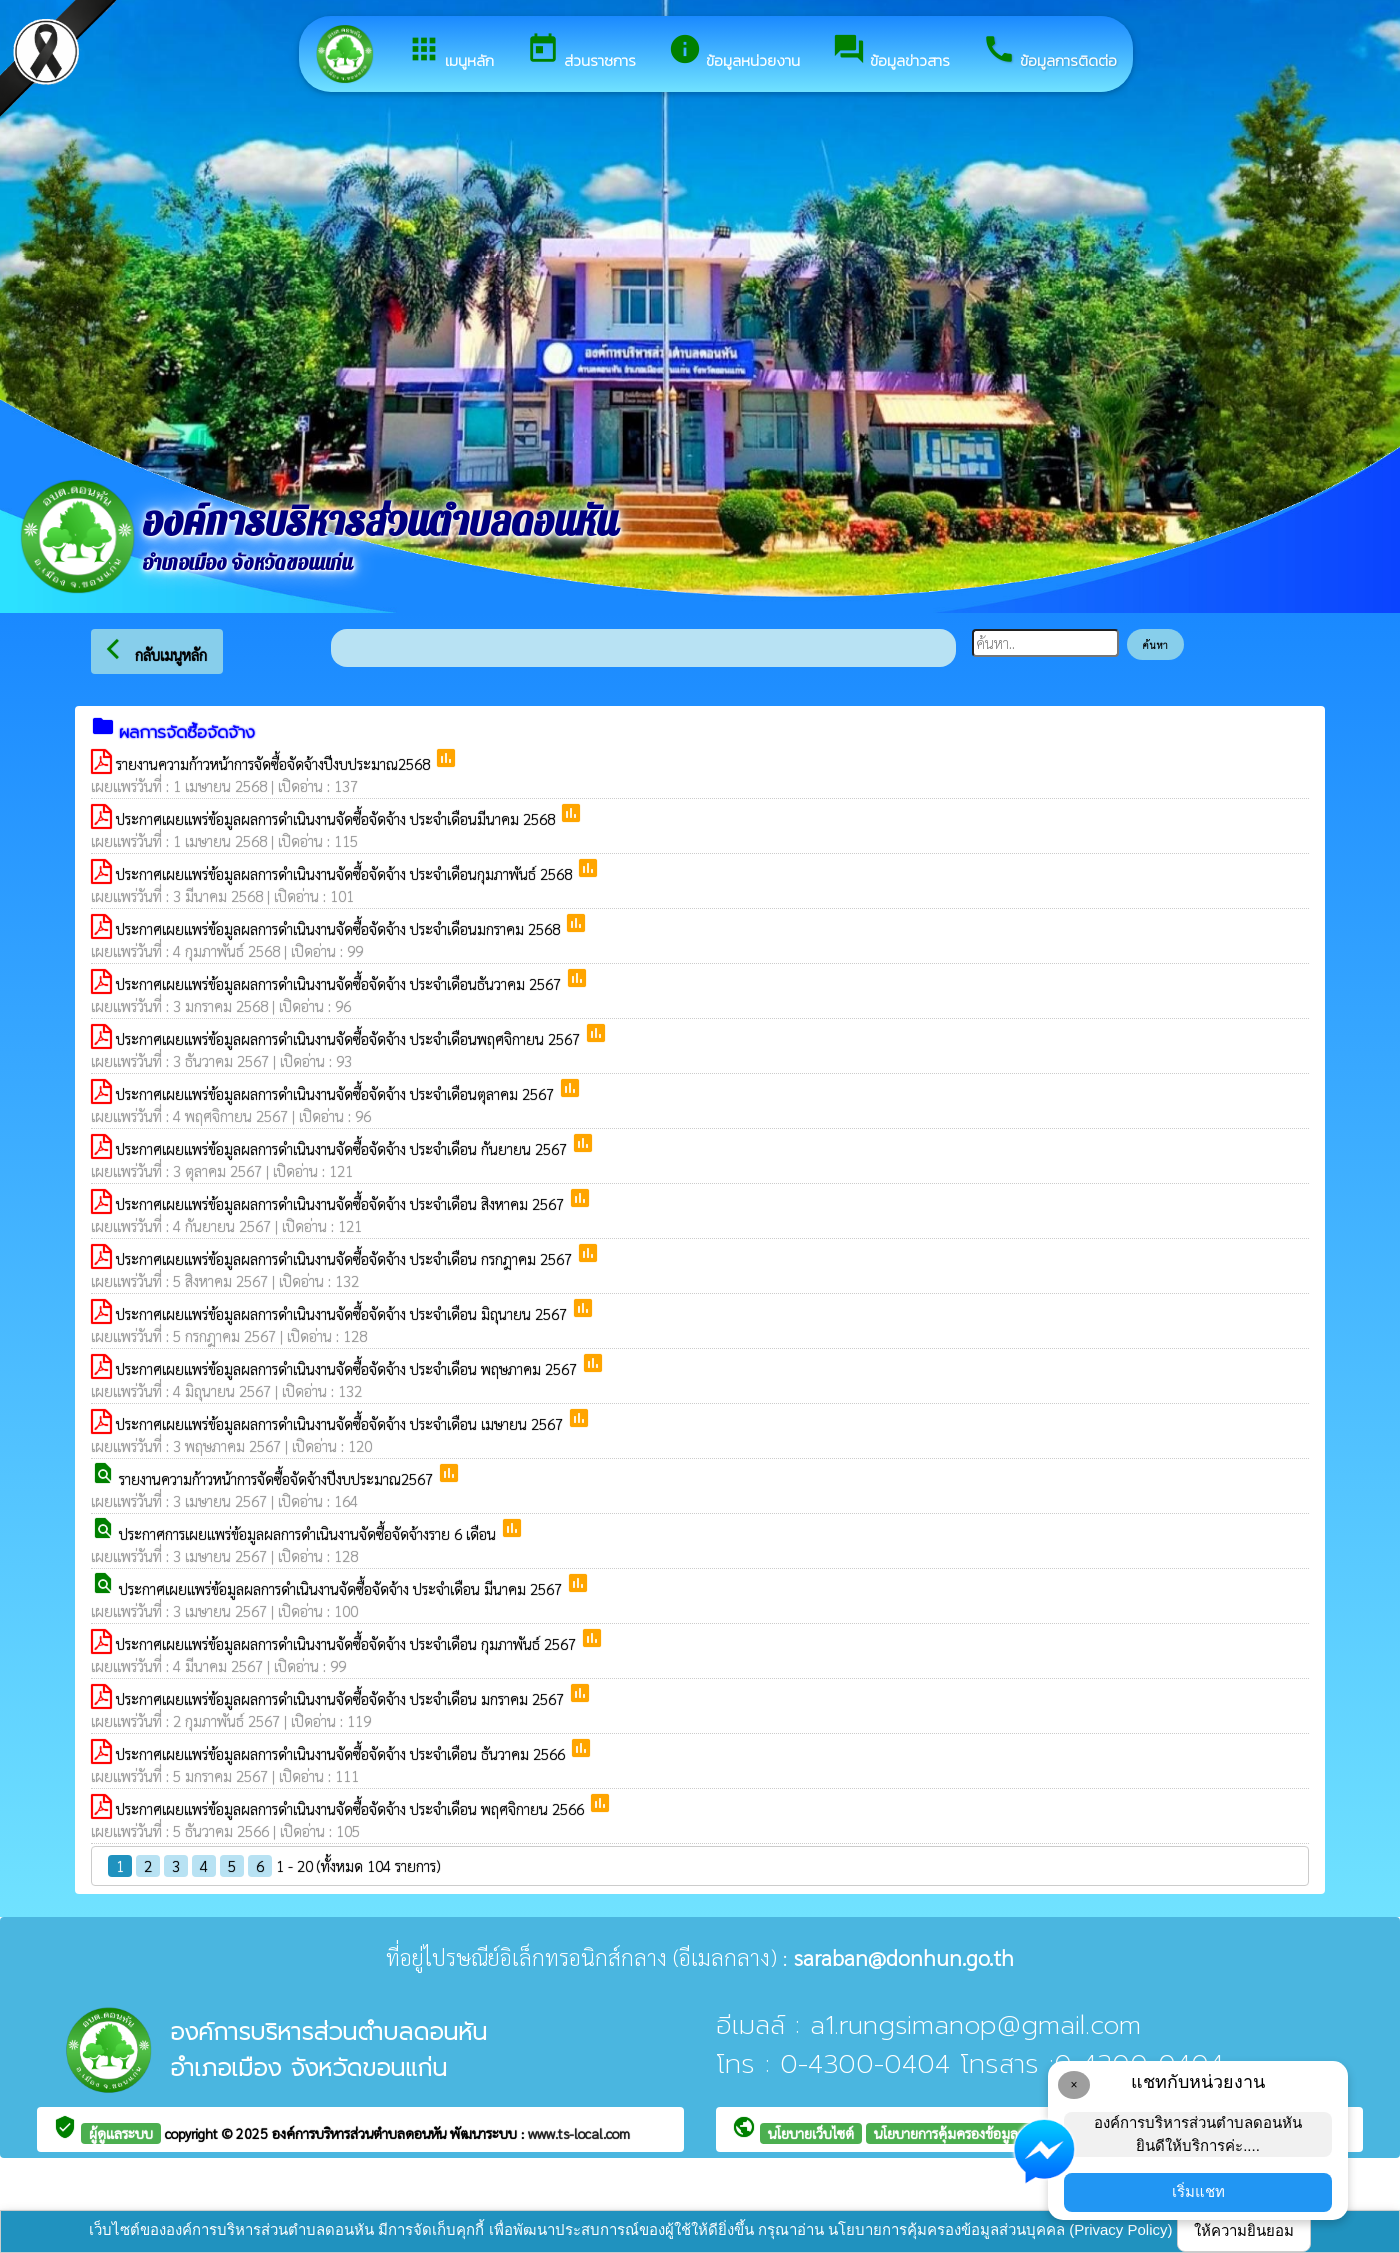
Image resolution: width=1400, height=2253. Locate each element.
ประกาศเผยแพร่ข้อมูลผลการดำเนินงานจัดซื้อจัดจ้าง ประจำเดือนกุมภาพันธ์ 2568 (346, 873)
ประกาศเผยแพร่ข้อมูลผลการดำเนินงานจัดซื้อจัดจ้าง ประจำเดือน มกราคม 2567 (342, 1698)
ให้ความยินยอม (1244, 2230)
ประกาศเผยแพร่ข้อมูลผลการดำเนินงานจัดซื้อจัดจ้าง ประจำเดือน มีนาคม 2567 (342, 1588)
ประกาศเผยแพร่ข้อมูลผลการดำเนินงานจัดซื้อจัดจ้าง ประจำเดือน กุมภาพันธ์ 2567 (348, 1643)
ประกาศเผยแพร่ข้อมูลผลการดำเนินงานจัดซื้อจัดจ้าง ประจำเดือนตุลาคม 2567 (337, 1093)
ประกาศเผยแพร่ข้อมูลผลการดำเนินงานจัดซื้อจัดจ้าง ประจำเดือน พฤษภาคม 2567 (348, 1368)
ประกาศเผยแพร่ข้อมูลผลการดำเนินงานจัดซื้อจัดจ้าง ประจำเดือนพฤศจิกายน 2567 (350, 1038)
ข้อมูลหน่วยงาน (734, 52)
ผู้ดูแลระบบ (121, 2133)
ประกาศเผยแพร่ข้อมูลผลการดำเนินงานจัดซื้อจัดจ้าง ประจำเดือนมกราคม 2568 (340, 928)
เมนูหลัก (450, 52)
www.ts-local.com (579, 2133)
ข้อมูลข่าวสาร (891, 52)
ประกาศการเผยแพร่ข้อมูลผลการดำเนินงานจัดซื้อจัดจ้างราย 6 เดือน (309, 1533)
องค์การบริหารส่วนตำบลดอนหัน (361, 2133)
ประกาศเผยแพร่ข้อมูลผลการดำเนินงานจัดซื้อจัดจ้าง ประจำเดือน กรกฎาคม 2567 (346, 1258)
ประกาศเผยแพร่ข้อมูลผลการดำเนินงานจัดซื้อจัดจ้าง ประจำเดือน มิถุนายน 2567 (343, 1313)
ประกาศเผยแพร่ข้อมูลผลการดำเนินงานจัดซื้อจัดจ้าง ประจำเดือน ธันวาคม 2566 (342, 1753)
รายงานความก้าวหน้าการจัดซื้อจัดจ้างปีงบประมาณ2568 (275, 763)
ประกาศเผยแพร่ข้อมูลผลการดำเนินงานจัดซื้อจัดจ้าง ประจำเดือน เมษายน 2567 (341, 1423)
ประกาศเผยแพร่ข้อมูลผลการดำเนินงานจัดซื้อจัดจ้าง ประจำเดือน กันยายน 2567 (343, 1148)
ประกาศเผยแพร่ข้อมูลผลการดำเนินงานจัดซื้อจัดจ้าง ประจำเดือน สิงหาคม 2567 (342, 1203)
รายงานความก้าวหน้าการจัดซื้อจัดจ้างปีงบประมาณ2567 (278, 1478)
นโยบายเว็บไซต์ (811, 2133)
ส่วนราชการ (581, 52)
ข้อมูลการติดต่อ (1049, 52)
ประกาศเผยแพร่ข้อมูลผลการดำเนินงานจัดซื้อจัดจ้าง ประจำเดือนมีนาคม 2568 (337, 818)
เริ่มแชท (1198, 2191)
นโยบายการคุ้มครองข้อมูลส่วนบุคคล (975, 2133)
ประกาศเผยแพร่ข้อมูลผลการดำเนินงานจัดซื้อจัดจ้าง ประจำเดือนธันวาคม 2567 (340, 983)
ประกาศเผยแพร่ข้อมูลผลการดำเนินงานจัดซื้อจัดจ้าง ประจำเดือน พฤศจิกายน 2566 (352, 1808)
